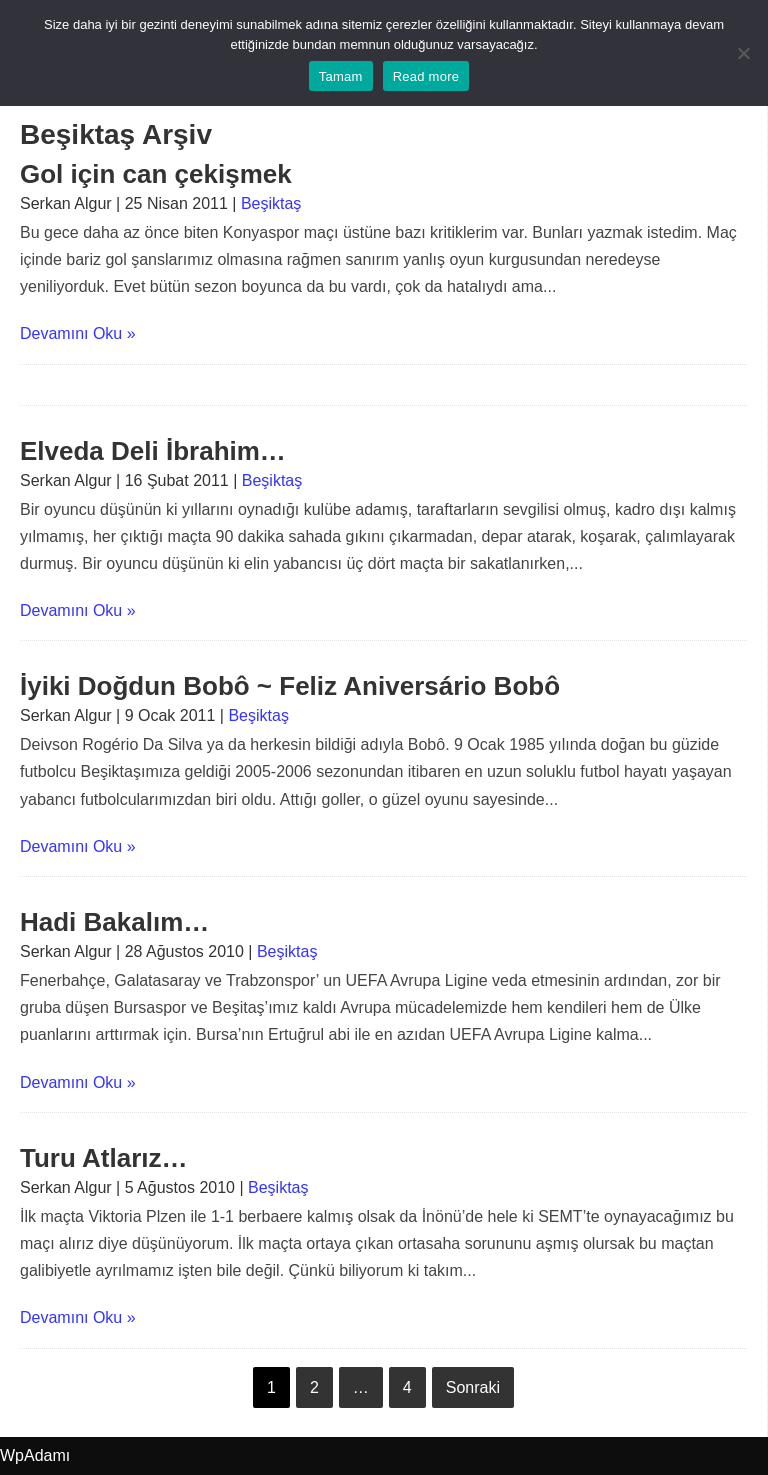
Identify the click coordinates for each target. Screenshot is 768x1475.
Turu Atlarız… (104, 1158)
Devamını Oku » (78, 333)
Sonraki (473, 1387)
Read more (426, 76)
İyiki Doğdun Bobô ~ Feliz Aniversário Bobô (290, 686)
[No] (743, 53)
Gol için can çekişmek (156, 174)
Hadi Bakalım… (114, 922)
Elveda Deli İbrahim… (153, 451)
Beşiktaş (271, 203)
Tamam (341, 76)
